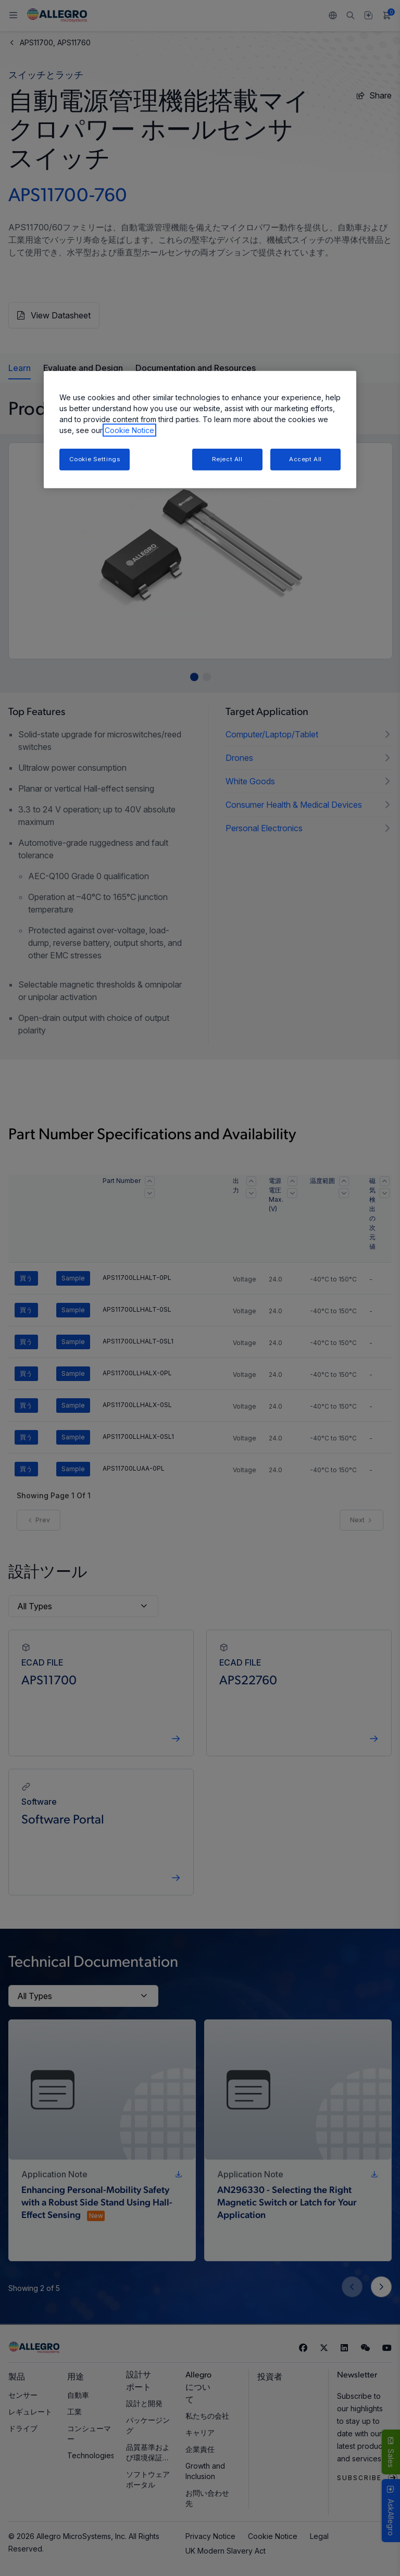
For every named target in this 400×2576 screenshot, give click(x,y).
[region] (200, 429)
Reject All (227, 459)
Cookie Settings (94, 459)
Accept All (305, 459)
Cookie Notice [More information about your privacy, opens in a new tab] (129, 430)
